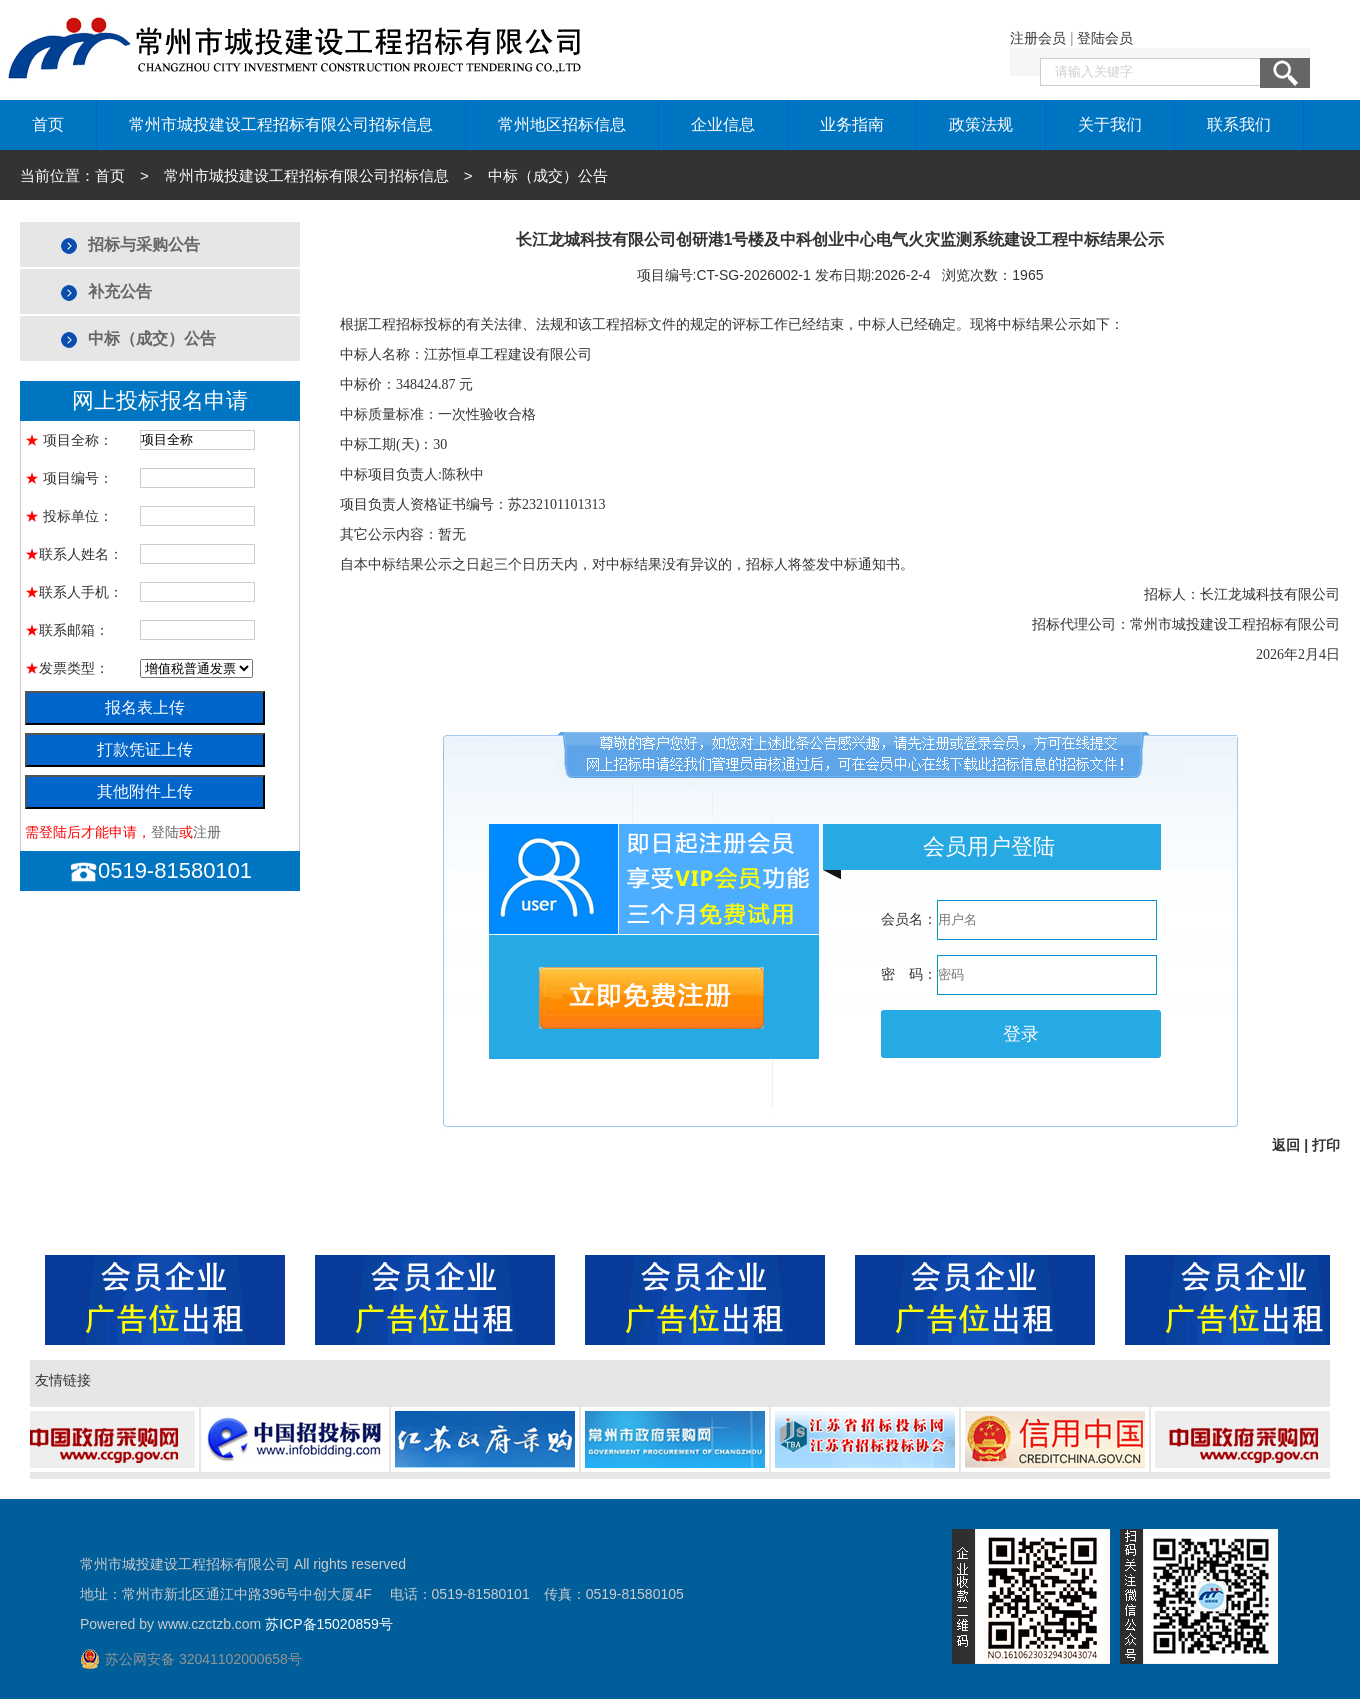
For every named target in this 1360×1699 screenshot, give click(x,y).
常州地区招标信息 (562, 124)
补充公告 (120, 291)
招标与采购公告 (144, 244)
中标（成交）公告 (152, 338)
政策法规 (981, 124)
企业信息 (723, 124)
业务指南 (852, 124)
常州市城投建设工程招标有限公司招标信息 (281, 124)
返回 (1286, 1145)
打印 (1326, 1145)
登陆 (165, 832)
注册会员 (1038, 38)
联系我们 (1239, 124)
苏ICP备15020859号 (329, 1624)
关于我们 (1110, 124)
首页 (48, 124)
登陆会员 (1105, 38)
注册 (207, 832)
